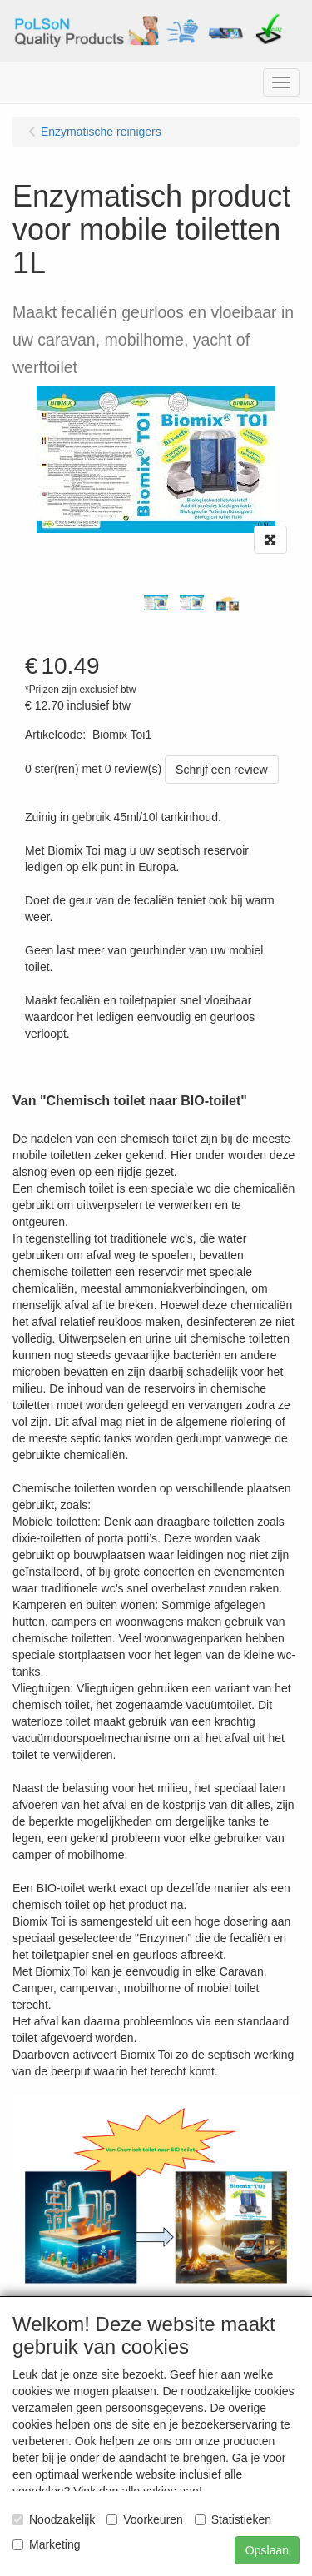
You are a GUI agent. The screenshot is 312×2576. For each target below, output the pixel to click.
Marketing (46, 2544)
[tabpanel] (156, 602)
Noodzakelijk (53, 2519)
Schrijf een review (222, 769)
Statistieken (233, 2519)
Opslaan (267, 2550)
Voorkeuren (144, 2519)
